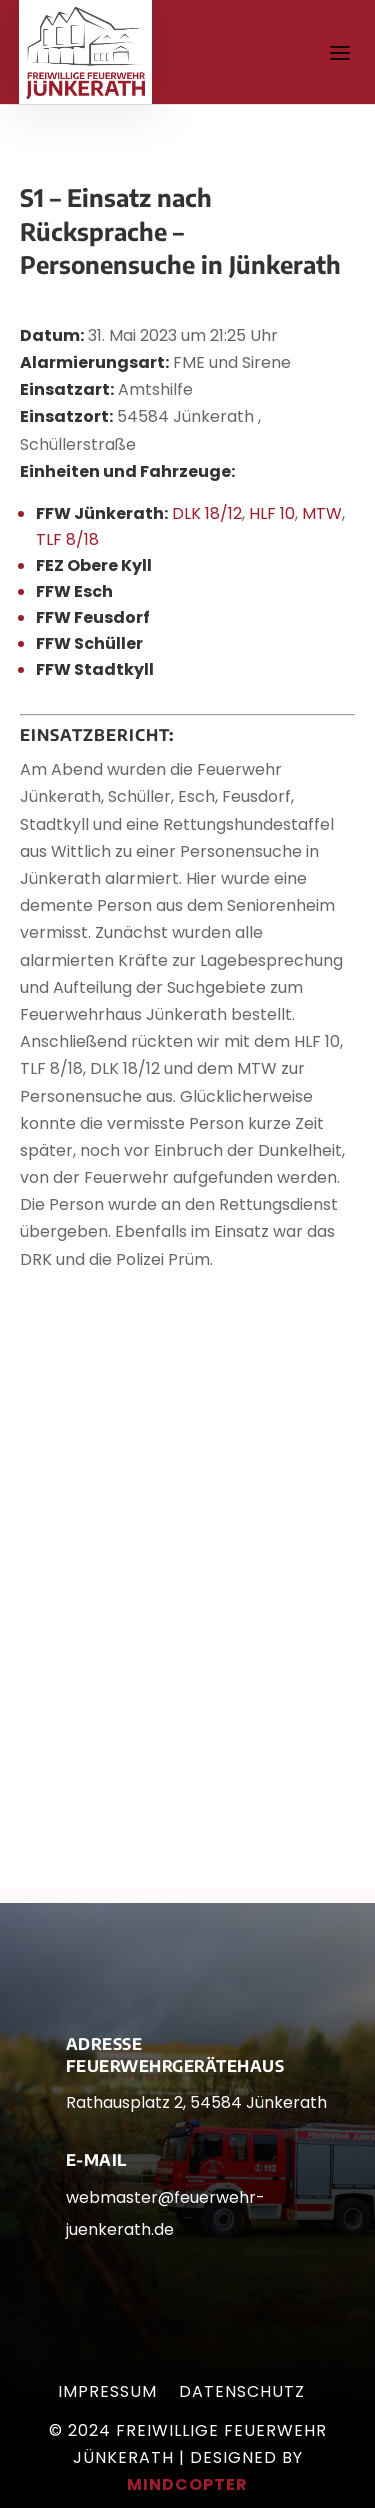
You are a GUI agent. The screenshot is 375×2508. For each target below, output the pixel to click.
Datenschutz (242, 2394)
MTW (322, 513)
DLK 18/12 (207, 513)
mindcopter (187, 2484)
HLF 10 (272, 513)
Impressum (107, 2394)
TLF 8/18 (67, 539)
